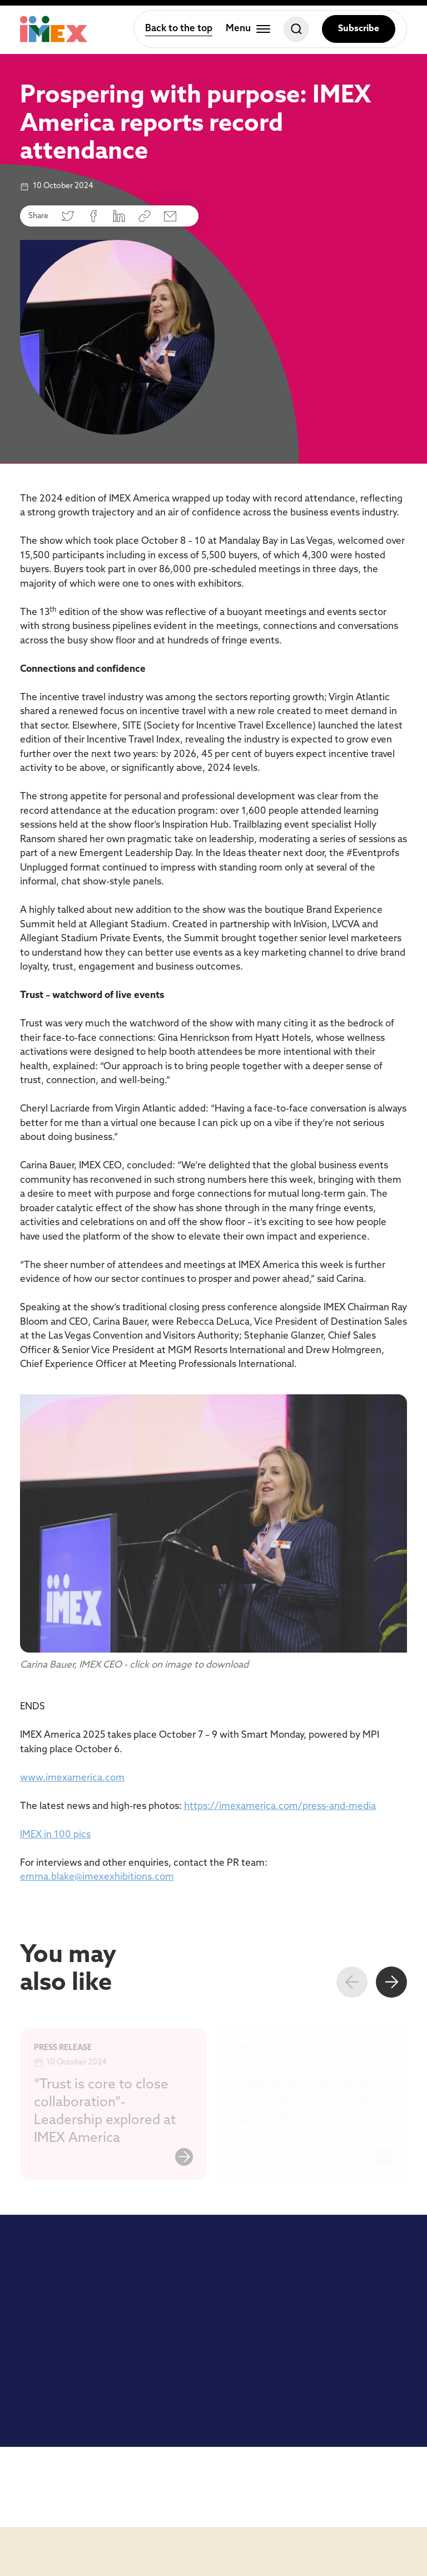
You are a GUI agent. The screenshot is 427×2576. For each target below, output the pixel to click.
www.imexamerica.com (72, 1778)
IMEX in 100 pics (55, 1835)
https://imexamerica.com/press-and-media (280, 1806)
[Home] (53, 29)
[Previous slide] (352, 1982)
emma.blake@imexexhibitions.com (97, 1877)
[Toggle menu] (248, 29)
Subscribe (358, 28)
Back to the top (178, 28)
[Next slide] (391, 1982)
